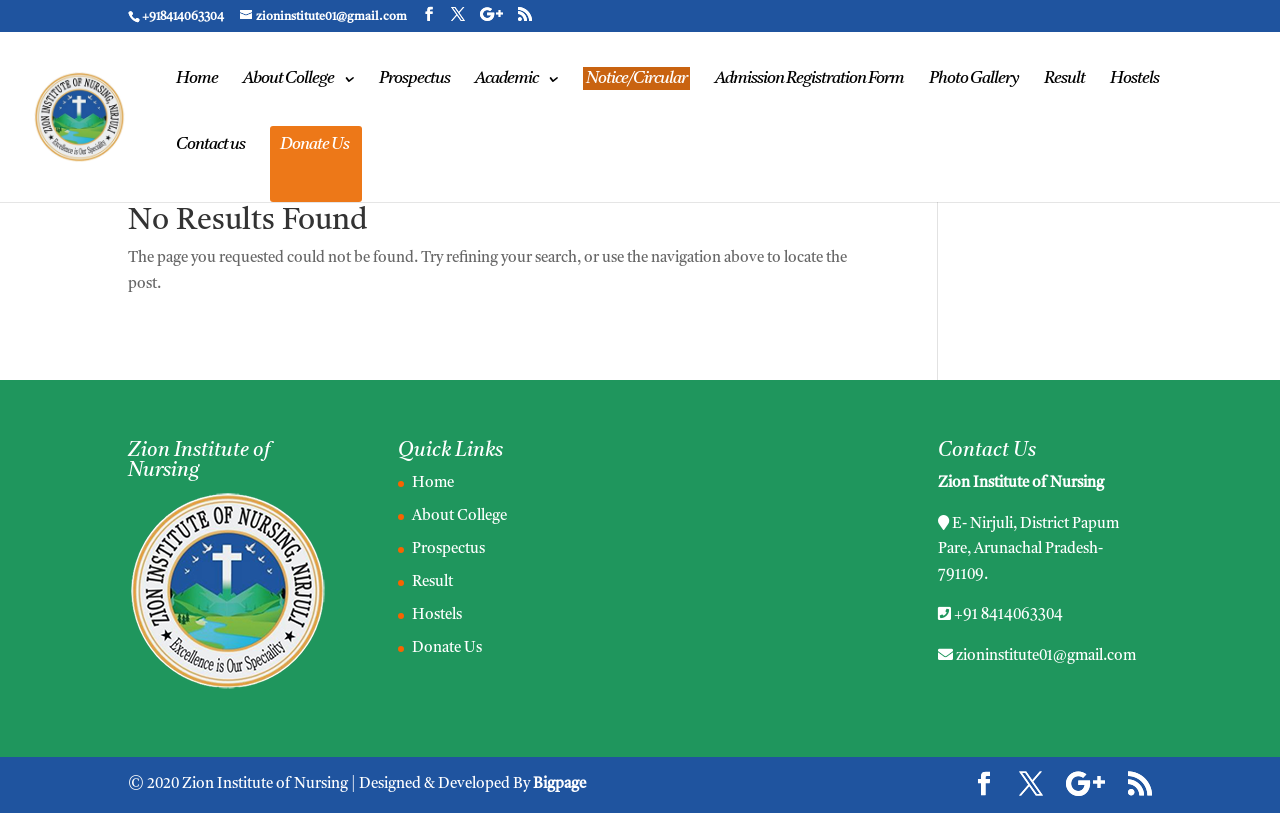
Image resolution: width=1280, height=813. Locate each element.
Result (1064, 79)
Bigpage (559, 784)
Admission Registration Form (809, 79)
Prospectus (414, 79)
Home (197, 79)
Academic (506, 79)
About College (288, 79)
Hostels (1134, 79)
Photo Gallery (974, 79)
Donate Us (314, 145)
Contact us (210, 145)
